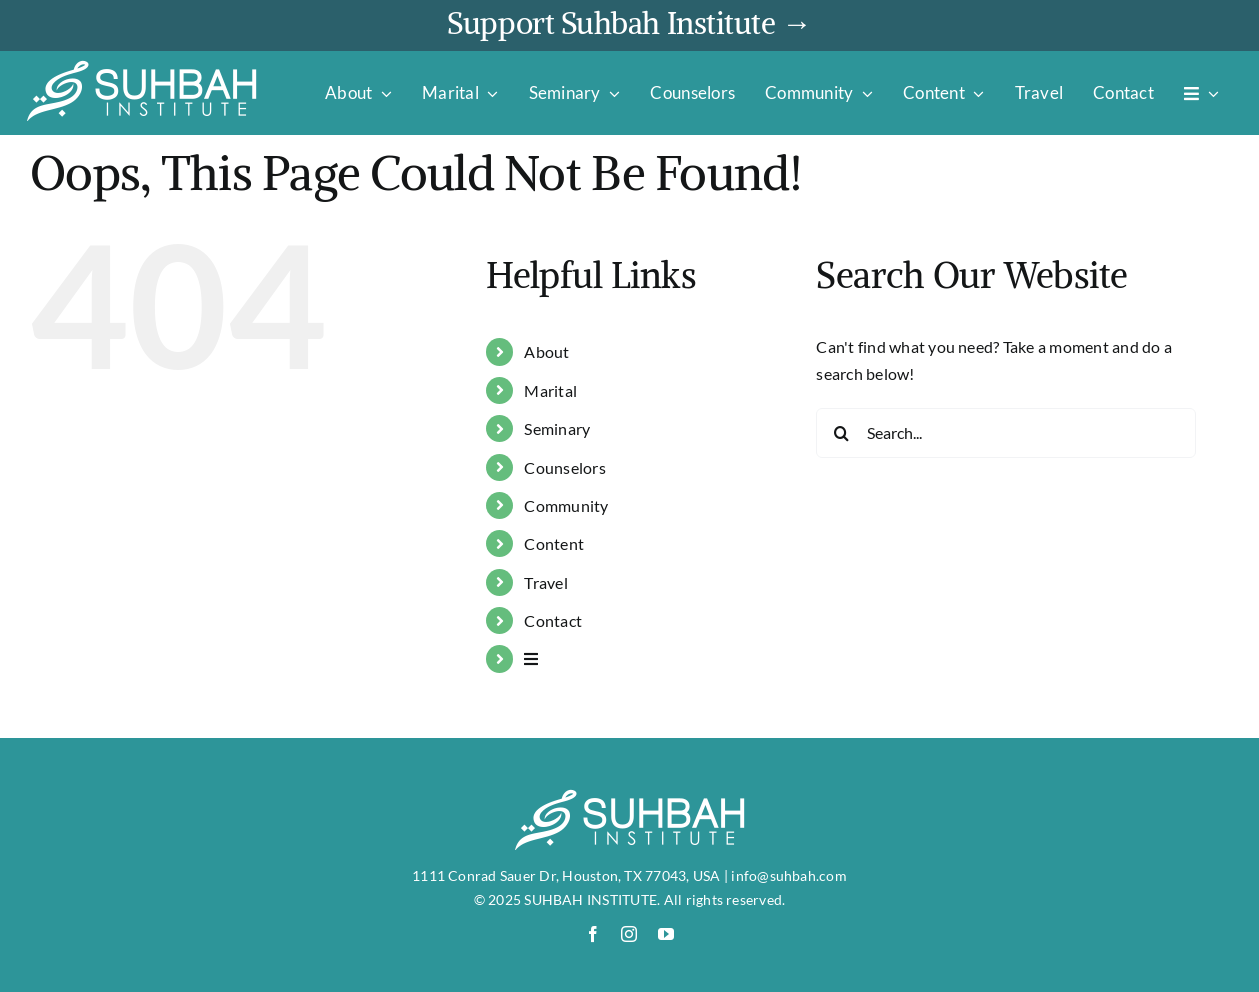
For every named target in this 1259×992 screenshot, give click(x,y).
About (546, 351)
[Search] (841, 433)
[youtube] (666, 934)
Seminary (557, 428)
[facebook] (593, 934)
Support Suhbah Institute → (629, 23)
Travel (545, 582)
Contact (553, 620)
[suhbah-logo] (141, 66)
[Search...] (1006, 433)
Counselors (564, 467)
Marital (550, 390)
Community (566, 505)
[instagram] (629, 934)
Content (554, 543)
